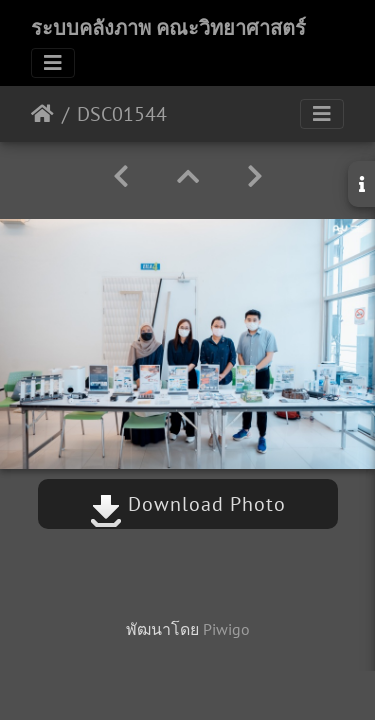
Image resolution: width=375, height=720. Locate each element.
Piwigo (226, 629)
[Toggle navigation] (53, 63)
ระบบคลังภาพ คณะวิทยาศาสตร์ (168, 28)
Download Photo (188, 504)
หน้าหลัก (42, 114)
